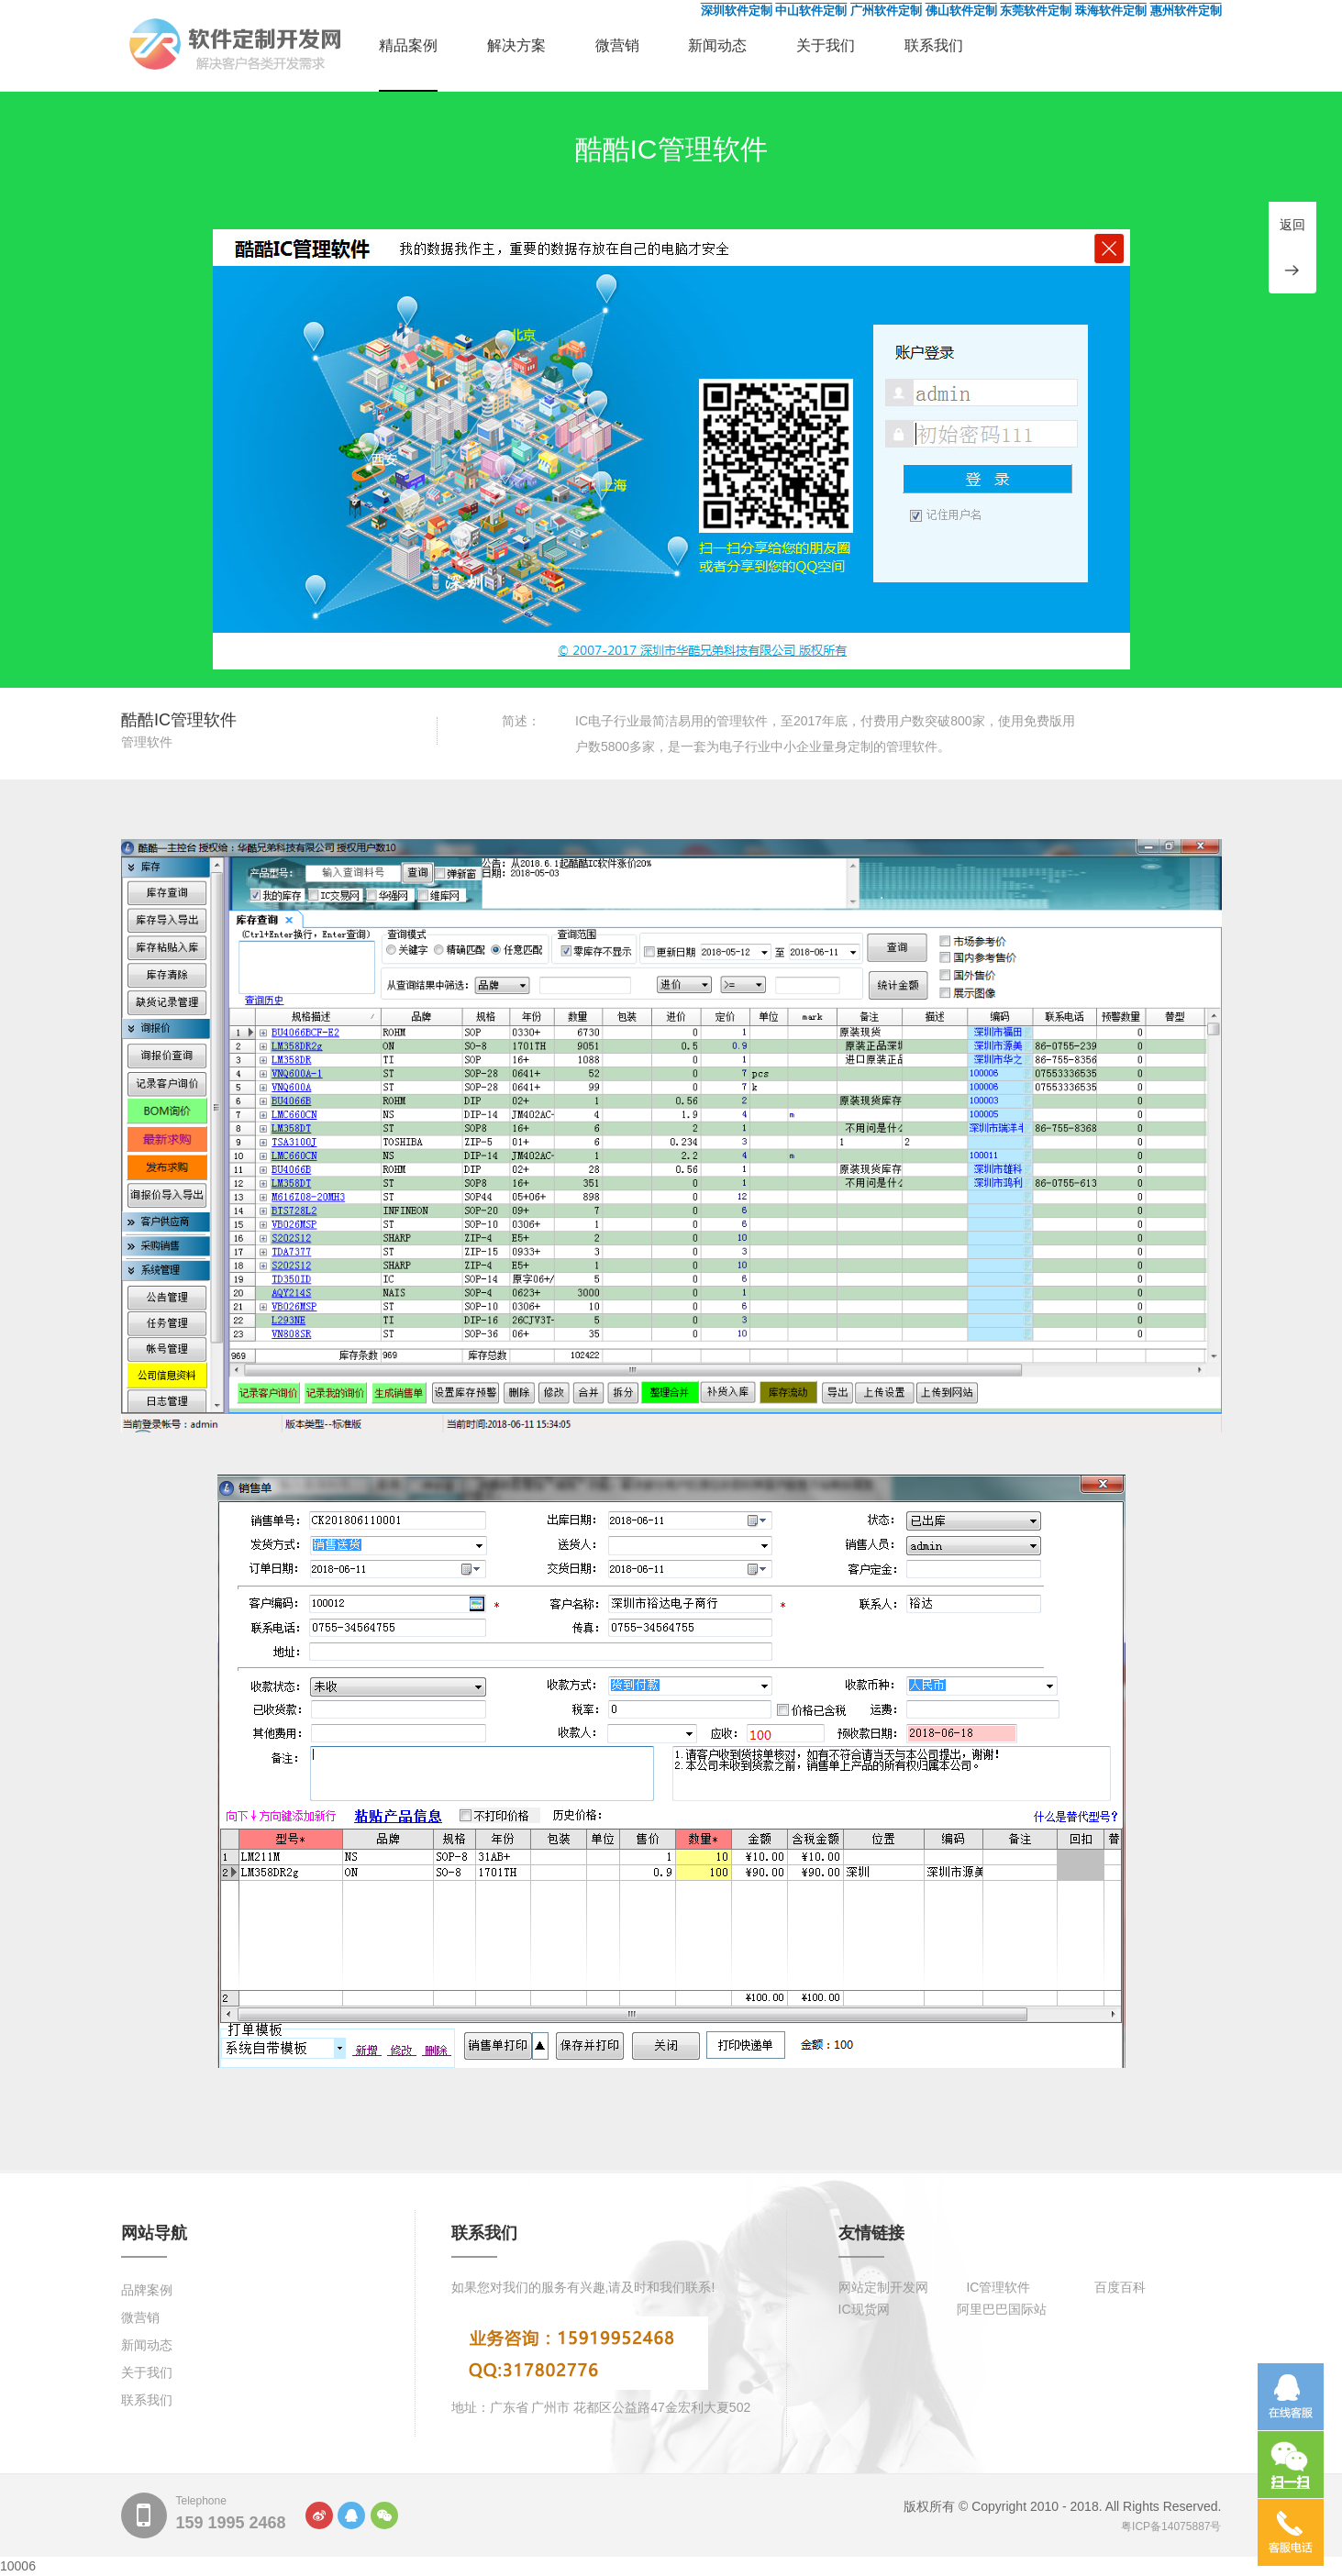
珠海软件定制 (1111, 10)
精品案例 (408, 45)
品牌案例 (146, 2290)
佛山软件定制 (961, 10)
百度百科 (1120, 2287)
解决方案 (516, 45)
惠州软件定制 (1186, 10)
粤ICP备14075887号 (1171, 2526)
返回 (1292, 224)
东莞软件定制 (1035, 10)
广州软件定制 (886, 10)
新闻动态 (717, 45)
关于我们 (825, 45)
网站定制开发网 (883, 2287)
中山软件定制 (811, 10)
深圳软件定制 (736, 10)
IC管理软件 (998, 2287)
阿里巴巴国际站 (1002, 2309)
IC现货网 (864, 2309)
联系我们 (933, 45)
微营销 (617, 45)
